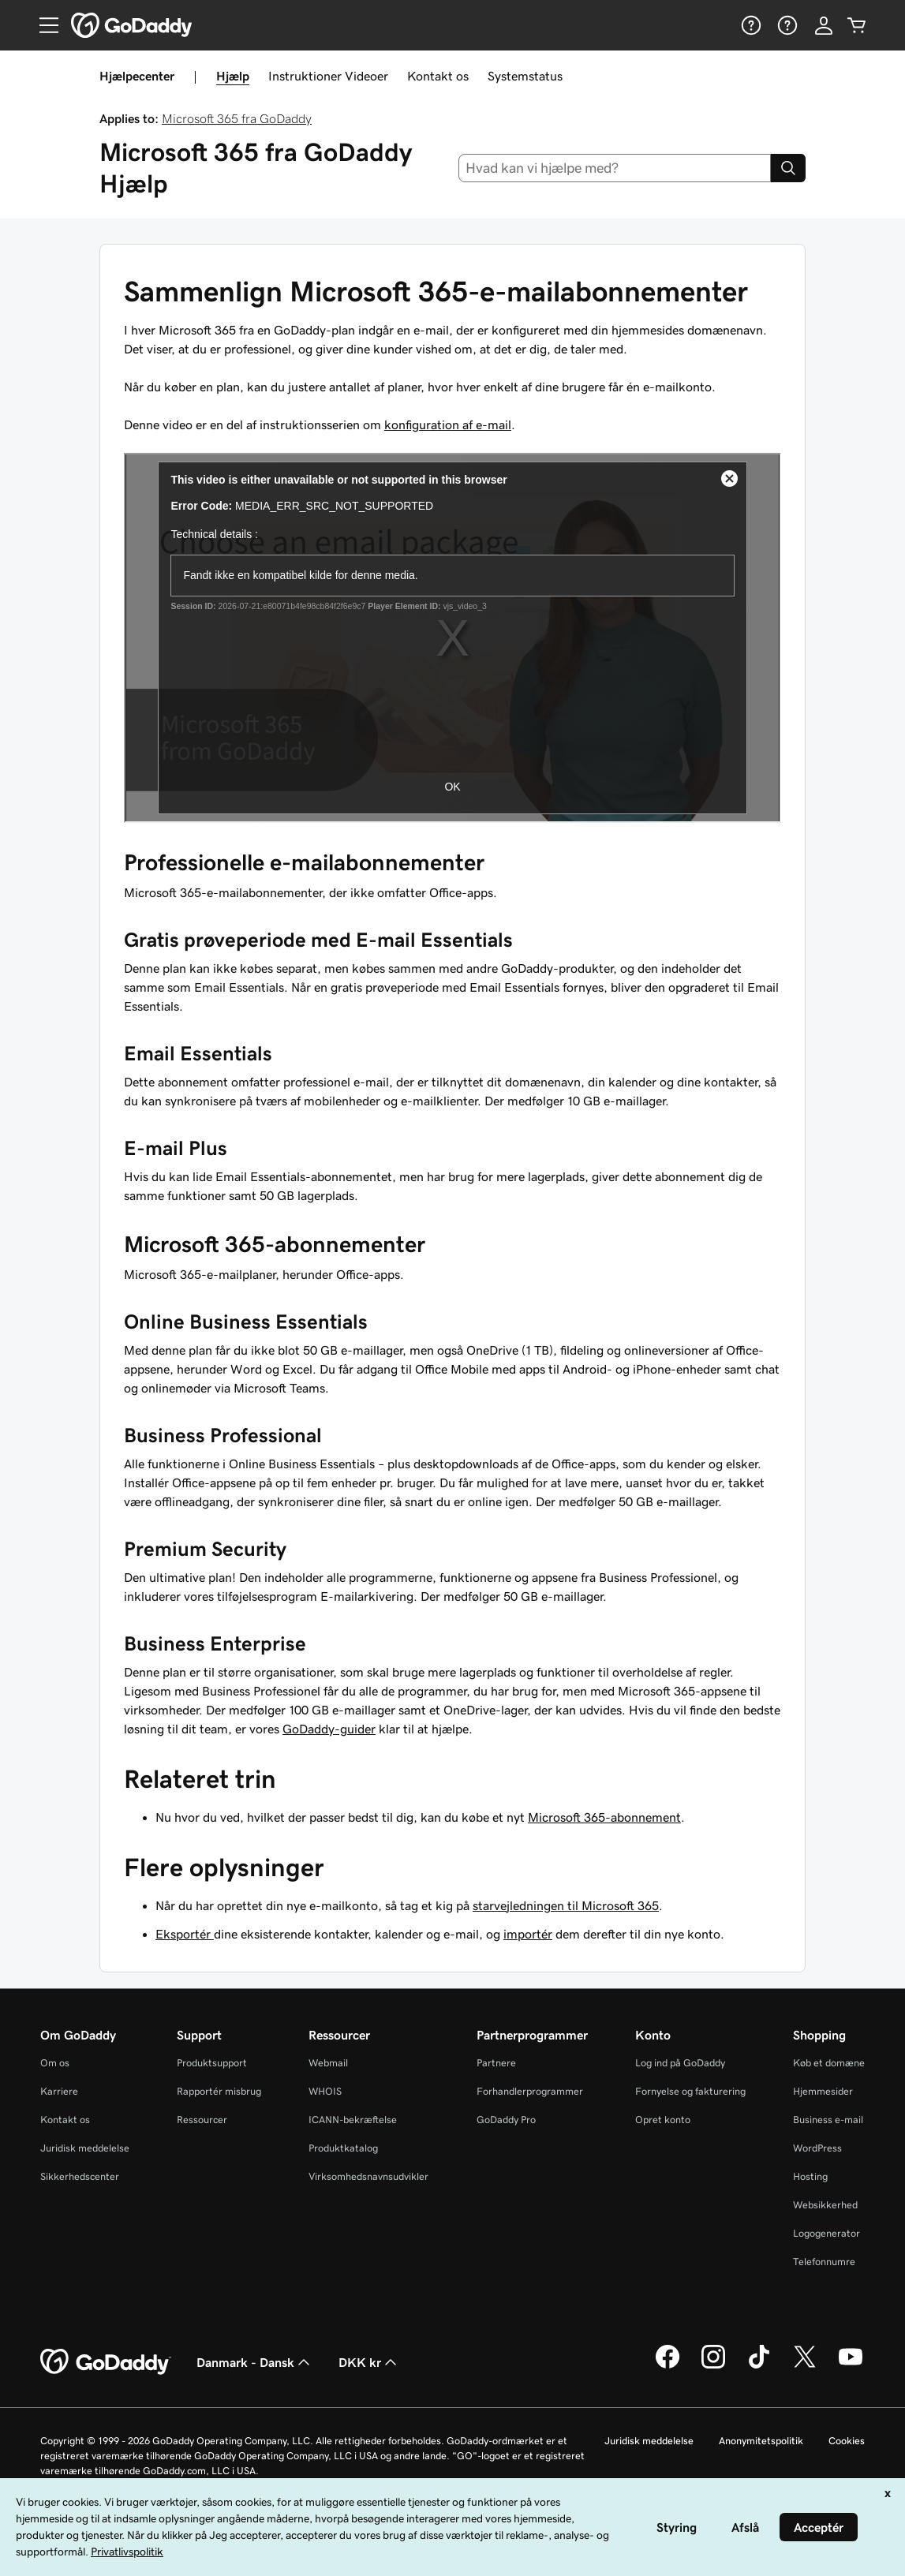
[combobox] (615, 168)
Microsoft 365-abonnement (604, 1817)
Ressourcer (202, 2119)
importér (527, 1933)
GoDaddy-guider (329, 1728)
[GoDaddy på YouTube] (850, 2366)
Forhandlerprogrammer (530, 2091)
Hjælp (232, 75)
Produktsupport (212, 2063)
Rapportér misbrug (219, 2091)
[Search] (788, 168)
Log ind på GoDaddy (680, 2063)
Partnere (496, 2063)
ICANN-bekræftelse (353, 2119)
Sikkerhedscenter (79, 2176)
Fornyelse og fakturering (690, 2091)
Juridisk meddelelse (84, 2148)
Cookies (846, 2441)
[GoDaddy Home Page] (105, 2362)
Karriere (59, 2091)
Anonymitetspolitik (761, 2441)
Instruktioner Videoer (328, 75)
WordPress (817, 2148)
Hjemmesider (823, 2091)
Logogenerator (826, 2233)
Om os (54, 2063)
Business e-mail (828, 2119)
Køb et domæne (829, 2063)
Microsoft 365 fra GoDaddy (237, 118)
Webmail (328, 2063)
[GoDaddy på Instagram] (713, 2366)
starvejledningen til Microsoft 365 (566, 1905)
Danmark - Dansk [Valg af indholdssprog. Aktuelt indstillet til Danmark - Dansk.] (254, 2362)
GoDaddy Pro (506, 2119)
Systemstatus (525, 75)
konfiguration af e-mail (447, 424)
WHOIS (325, 2091)
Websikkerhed (825, 2205)
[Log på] (824, 25)
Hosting (810, 2176)
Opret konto (662, 2119)
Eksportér (184, 1933)
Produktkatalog (343, 2148)
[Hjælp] (749, 25)
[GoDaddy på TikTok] (759, 2366)
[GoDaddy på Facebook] (667, 2366)
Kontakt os (438, 75)
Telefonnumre (824, 2261)
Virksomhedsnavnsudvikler (368, 2176)
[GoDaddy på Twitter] (805, 2366)
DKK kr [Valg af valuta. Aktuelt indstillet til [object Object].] (369, 2362)
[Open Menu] (42, 25)
